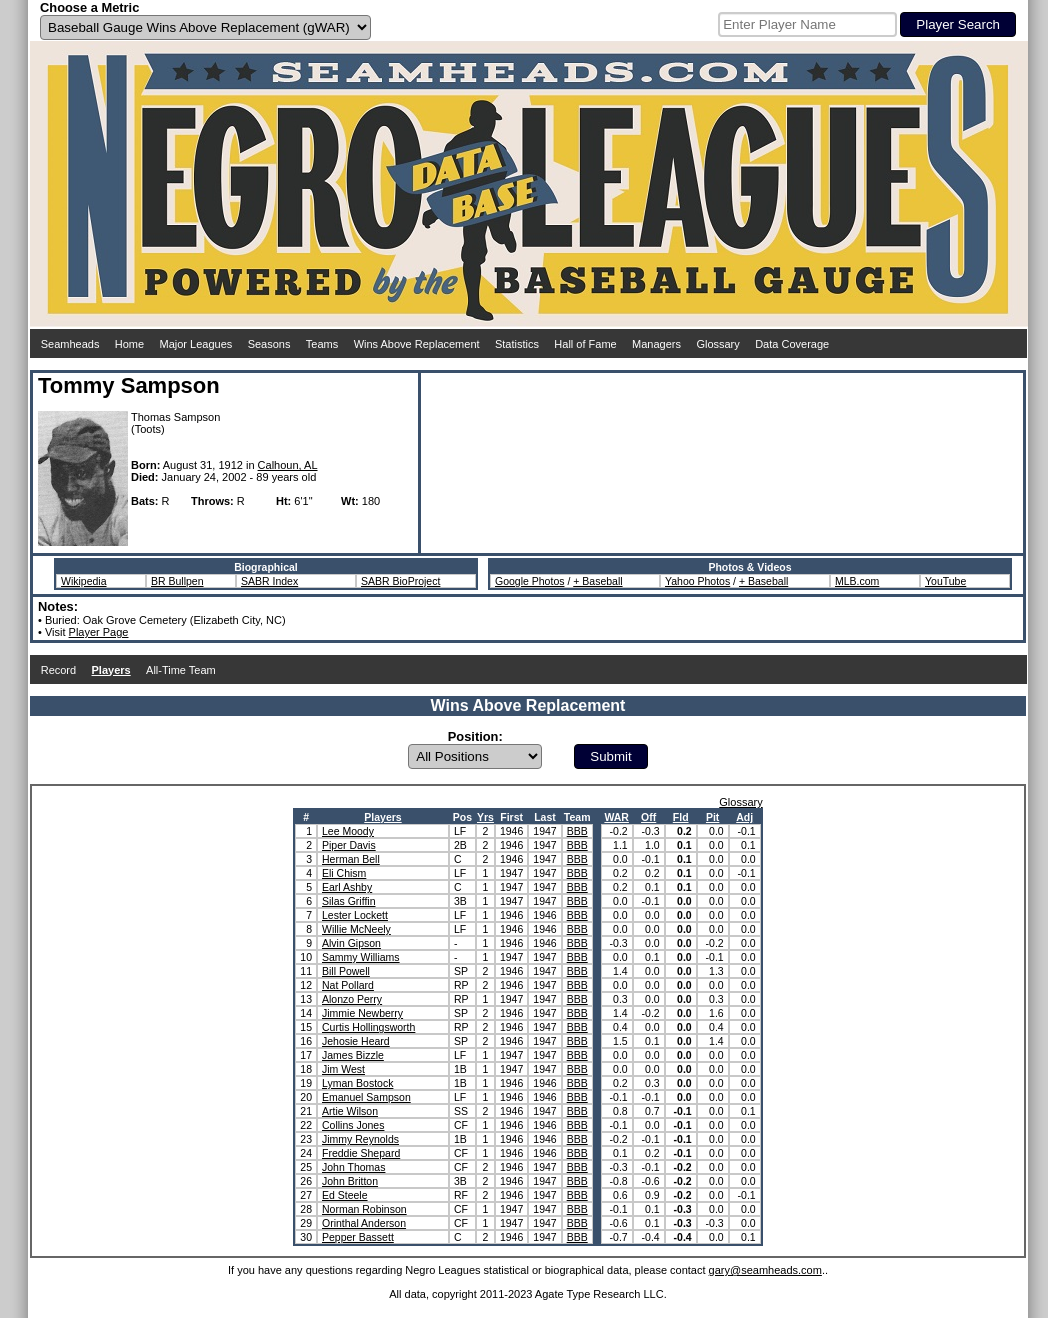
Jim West (343, 1069)
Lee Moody (348, 831)
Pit (712, 817)
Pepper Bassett (358, 1237)
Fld (681, 817)
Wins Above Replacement (417, 344)
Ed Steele (345, 1195)
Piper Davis (349, 845)
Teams (322, 344)
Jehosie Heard (356, 1041)
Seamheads (70, 344)
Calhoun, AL (288, 465)
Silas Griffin (349, 901)
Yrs (485, 817)
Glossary (717, 344)
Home (129, 344)
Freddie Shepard (361, 1153)
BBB (577, 831)
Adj (744, 817)
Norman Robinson (364, 1209)
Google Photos (529, 581)
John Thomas (353, 1167)
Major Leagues (196, 344)
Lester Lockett (355, 915)
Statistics (517, 344)
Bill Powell (346, 971)
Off (648, 817)
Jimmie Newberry (362, 1013)
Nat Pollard (348, 985)
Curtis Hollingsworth (368, 1027)
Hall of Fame (585, 344)
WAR (616, 817)
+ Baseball (597, 581)
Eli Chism (344, 873)
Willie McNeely (356, 929)
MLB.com (857, 581)
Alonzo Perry (352, 999)
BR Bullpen (177, 581)
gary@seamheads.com (765, 1270)
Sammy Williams (361, 957)
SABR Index (269, 581)
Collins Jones (353, 1125)
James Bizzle (353, 1055)
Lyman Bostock (357, 1083)
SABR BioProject (400, 581)
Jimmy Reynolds (360, 1139)
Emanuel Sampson (366, 1097)
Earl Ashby (347, 887)
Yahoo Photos (697, 581)
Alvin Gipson (351, 943)
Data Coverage (792, 344)
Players (382, 817)
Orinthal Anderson (364, 1223)
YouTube (945, 581)
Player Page (99, 632)
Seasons (269, 344)
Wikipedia (84, 581)
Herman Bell (351, 859)
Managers (656, 344)
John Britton (350, 1181)
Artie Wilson (350, 1111)
